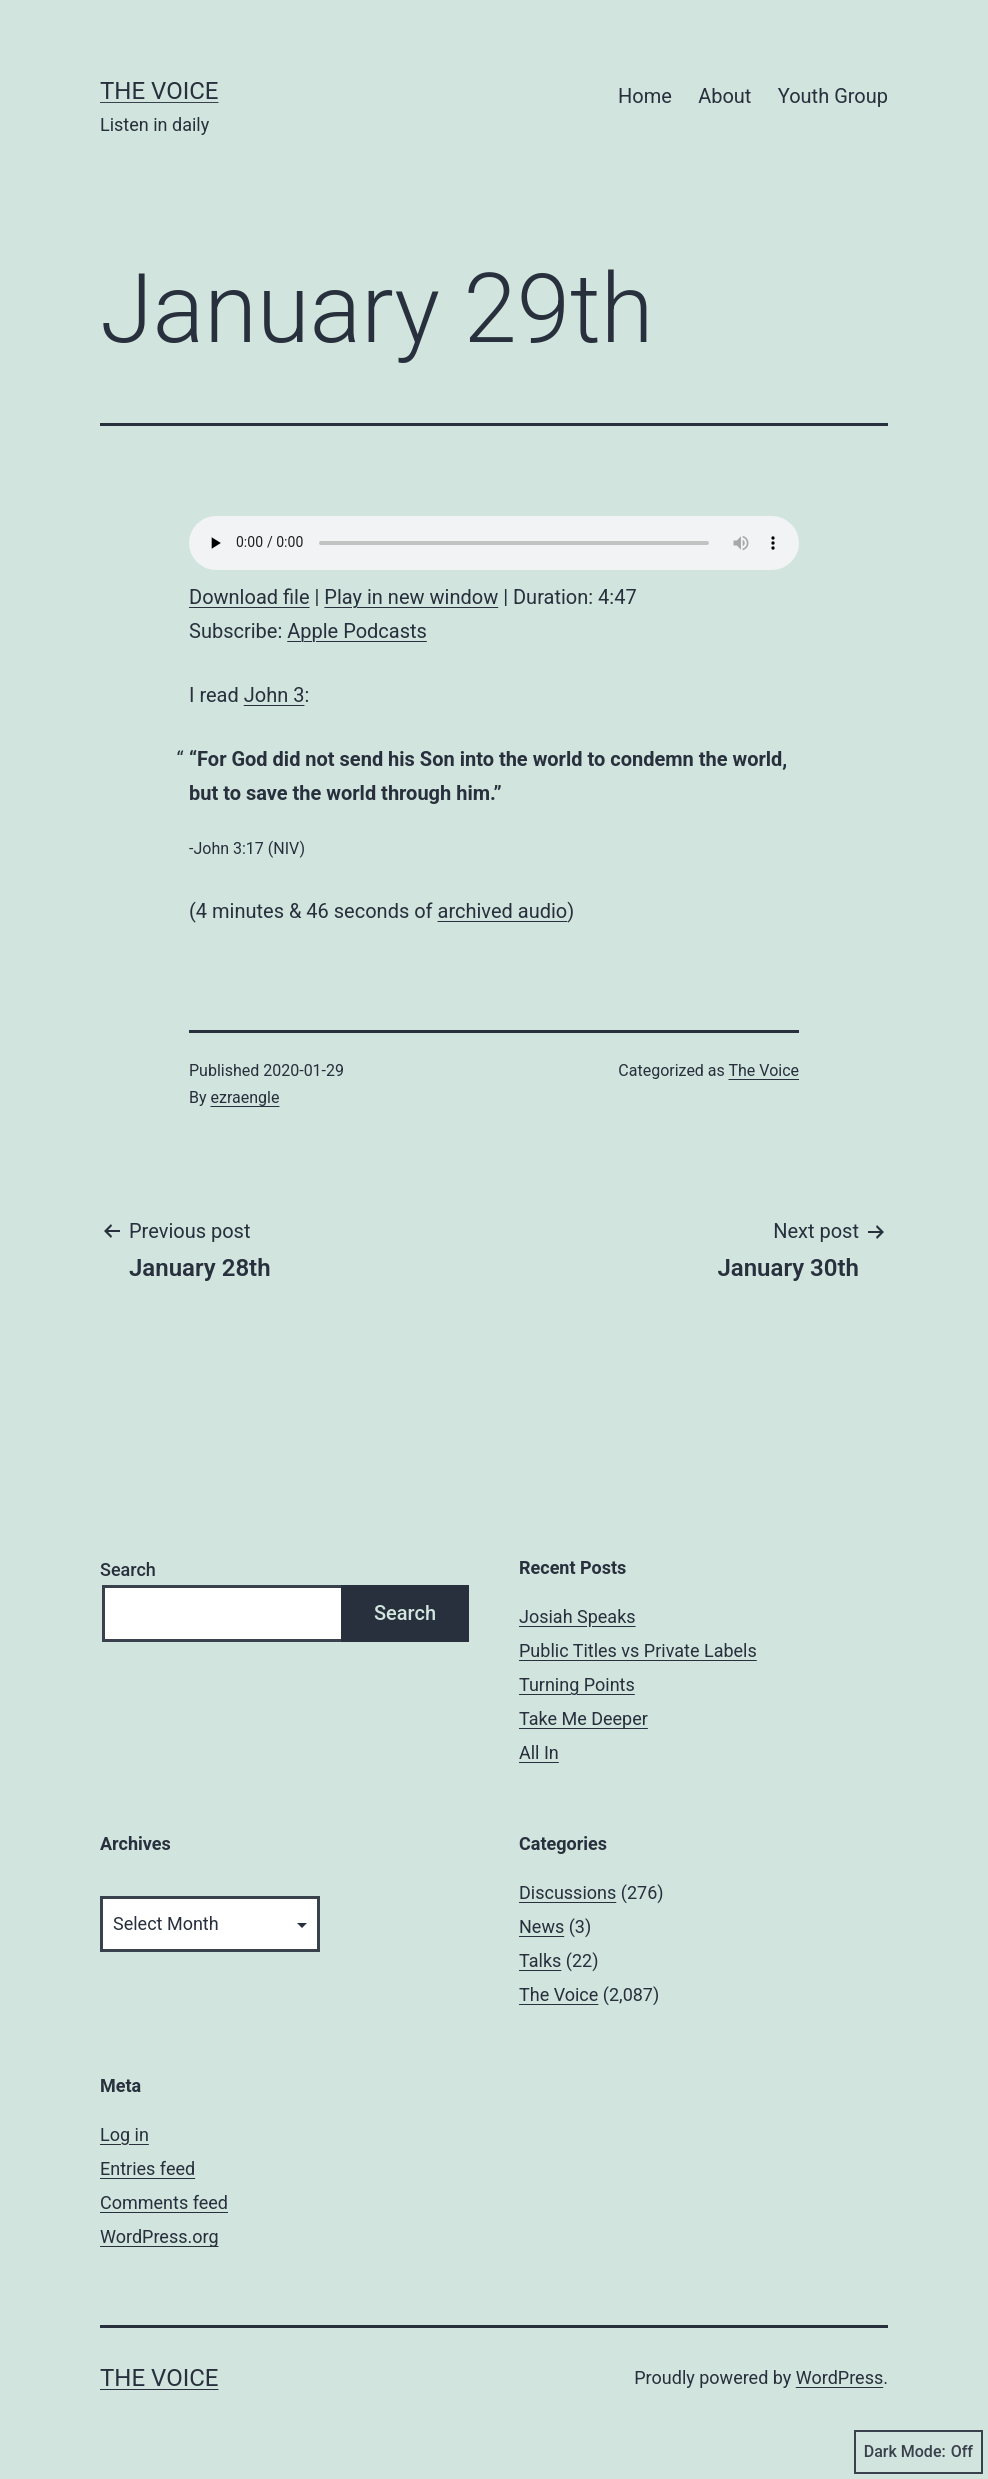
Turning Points (577, 1684)
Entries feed (147, 2168)
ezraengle (245, 1097)
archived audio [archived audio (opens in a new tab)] (503, 911)
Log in (124, 2134)
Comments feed (164, 2202)
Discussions (567, 1892)
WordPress (839, 2377)
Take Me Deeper (583, 1718)
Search (128, 1569)
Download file (249, 597)
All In (539, 1752)
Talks (540, 1960)
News (541, 1926)
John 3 (274, 695)
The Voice (159, 91)
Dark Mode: (918, 2452)
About (724, 96)
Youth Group (833, 96)
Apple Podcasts (357, 631)
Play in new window (411, 597)
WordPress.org (159, 2236)
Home (645, 96)
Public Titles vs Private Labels (638, 1650)
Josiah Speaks (577, 1616)
